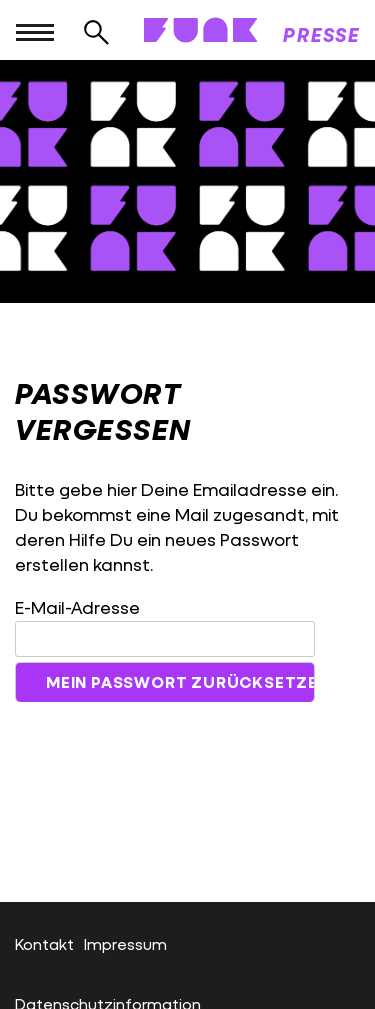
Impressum (125, 943)
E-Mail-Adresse (77, 607)
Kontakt (44, 943)
